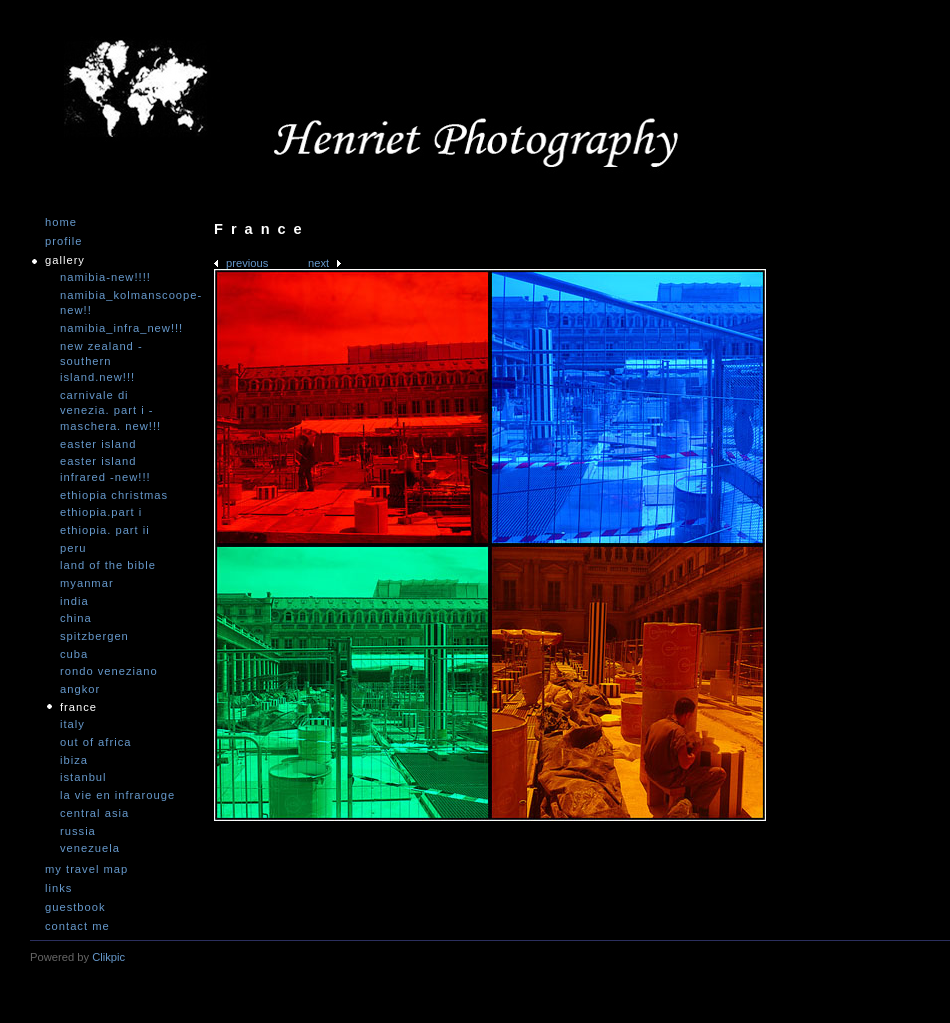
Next (318, 263)
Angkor (80, 689)
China (76, 618)
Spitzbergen (94, 636)
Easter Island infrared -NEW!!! (105, 469)
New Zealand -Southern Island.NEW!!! (101, 361)
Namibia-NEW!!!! (105, 277)
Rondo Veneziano (109, 671)
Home (61, 222)
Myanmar (87, 583)
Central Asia (94, 813)
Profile (63, 241)
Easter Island (98, 444)
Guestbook (75, 907)
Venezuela (90, 848)
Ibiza (74, 760)
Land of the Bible (108, 565)
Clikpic (108, 957)
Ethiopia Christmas (114, 495)
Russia (78, 831)
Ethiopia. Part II (105, 530)
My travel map (86, 869)
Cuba (74, 654)
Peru (73, 548)
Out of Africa (95, 742)
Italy (72, 724)
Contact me (77, 926)
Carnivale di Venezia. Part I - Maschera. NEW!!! (110, 410)
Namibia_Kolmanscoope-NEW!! (120, 303)
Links (58, 888)
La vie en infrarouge (117, 795)
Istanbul (83, 777)
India (74, 601)
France (78, 707)
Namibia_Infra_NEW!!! (120, 328)
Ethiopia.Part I (101, 512)
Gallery (65, 260)
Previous (247, 263)
